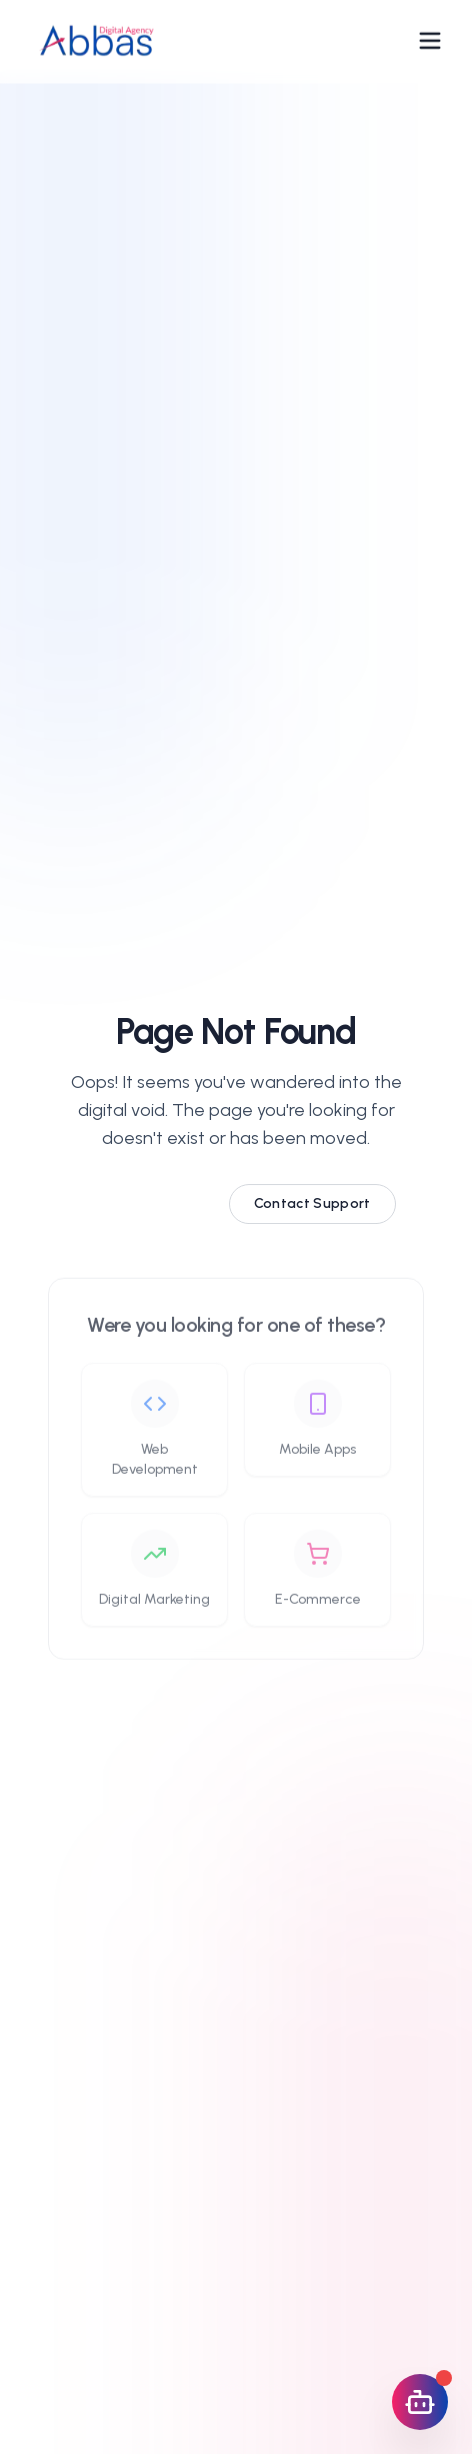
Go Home (144, 1205)
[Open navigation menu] (430, 38)
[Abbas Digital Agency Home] (96, 38)
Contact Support (312, 1205)
